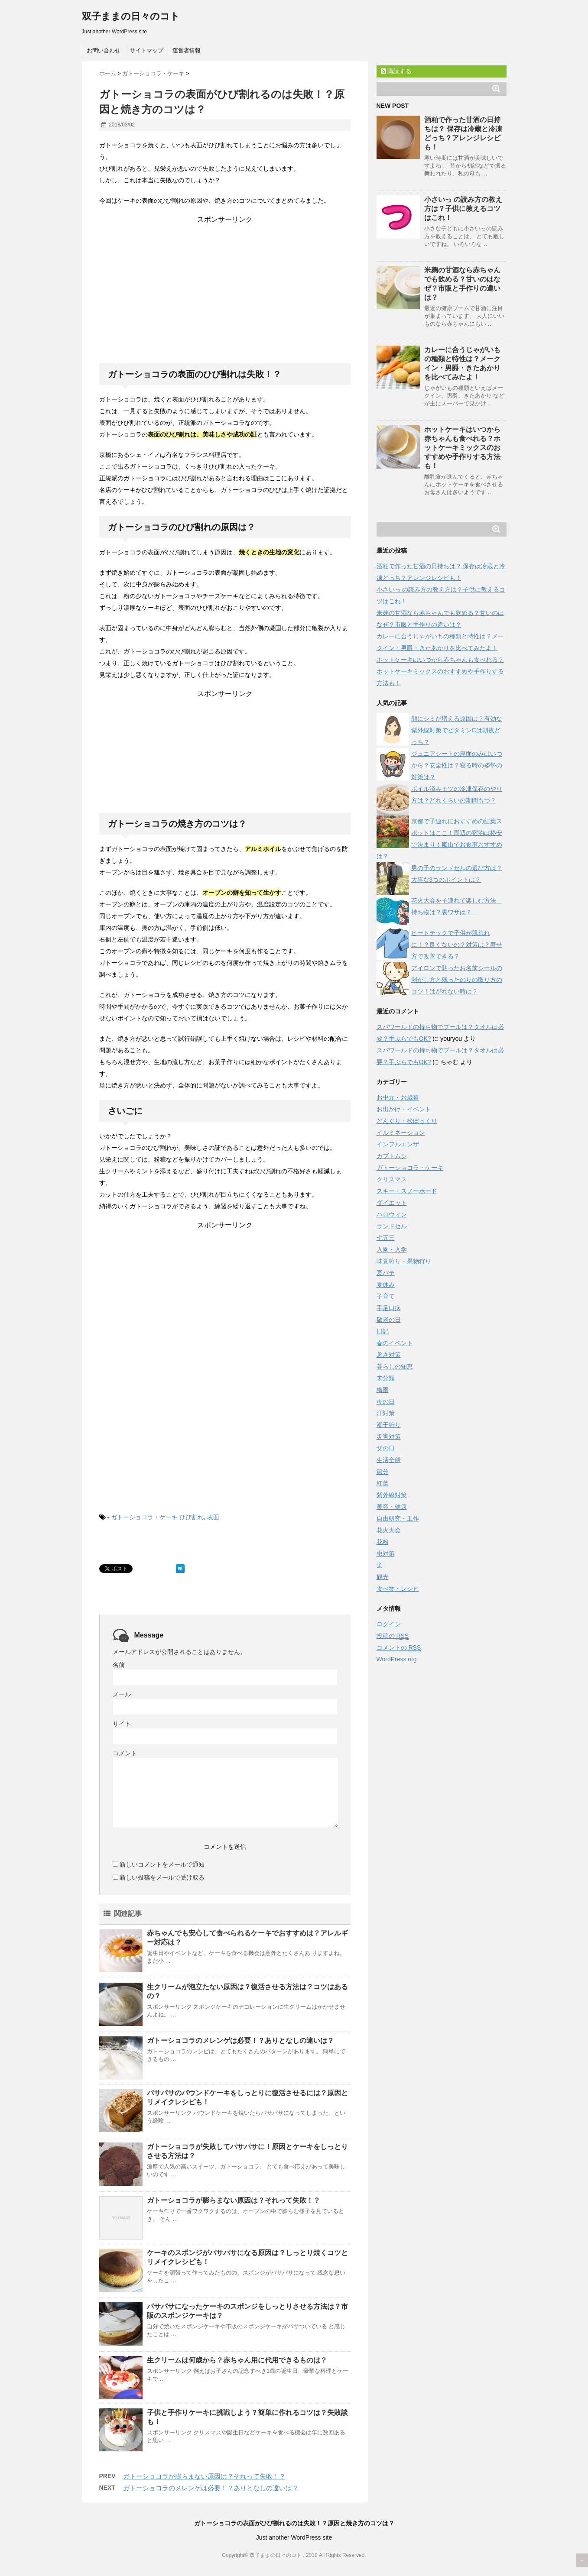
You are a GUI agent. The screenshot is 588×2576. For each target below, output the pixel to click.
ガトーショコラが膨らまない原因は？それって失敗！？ (233, 2200)
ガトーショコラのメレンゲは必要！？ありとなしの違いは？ (240, 2040)
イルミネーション (401, 1132)
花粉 (383, 1541)
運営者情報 (186, 50)
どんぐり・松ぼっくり (407, 1120)
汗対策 (386, 1413)
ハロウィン (392, 1214)
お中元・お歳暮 (398, 1097)
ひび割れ (191, 1517)
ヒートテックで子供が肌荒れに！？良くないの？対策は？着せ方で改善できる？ (456, 944)
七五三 (386, 1237)
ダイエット (392, 1202)
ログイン (389, 1624)
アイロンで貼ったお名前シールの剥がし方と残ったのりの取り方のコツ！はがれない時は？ (456, 979)
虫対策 (386, 1553)
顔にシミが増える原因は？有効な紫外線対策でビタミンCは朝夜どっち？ (456, 730)
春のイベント (395, 1343)
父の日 (386, 1448)
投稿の (393, 1636)
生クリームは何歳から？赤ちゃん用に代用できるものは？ (237, 2360)
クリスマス (392, 1179)
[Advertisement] (225, 278)
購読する (396, 71)
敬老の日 (389, 1319)
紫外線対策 (392, 1495)
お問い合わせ (103, 50)
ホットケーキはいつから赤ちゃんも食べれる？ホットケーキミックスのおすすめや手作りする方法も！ (462, 447)
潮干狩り (389, 1424)
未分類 (386, 1378)
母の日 (386, 1401)
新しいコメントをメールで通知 (162, 1864)
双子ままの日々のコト (131, 16)
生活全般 (389, 1459)
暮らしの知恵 (395, 1366)
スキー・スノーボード (407, 1191)
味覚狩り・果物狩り (404, 1261)
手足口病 (389, 1307)
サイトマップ (146, 50)
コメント (125, 1753)
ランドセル (392, 1226)
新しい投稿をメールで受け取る (162, 1877)
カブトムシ (392, 1155)
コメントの (399, 1647)
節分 (383, 1471)
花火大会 (389, 1530)
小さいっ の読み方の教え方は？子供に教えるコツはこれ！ (463, 208)
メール (122, 1694)
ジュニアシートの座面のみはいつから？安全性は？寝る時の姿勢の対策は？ (456, 765)
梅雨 (383, 1389)
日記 (383, 1331)
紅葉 (383, 1483)
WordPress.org (397, 1659)
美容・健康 (392, 1506)
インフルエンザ (398, 1144)
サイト (122, 1723)
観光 (383, 1576)
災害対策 (389, 1436)
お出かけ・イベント (404, 1109)
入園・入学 (392, 1249)
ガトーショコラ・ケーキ (144, 1517)
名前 (119, 1664)
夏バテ (386, 1272)
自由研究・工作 (398, 1518)
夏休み (386, 1284)
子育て (386, 1296)
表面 (213, 1517)
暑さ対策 (389, 1354)
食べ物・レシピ (398, 1588)
